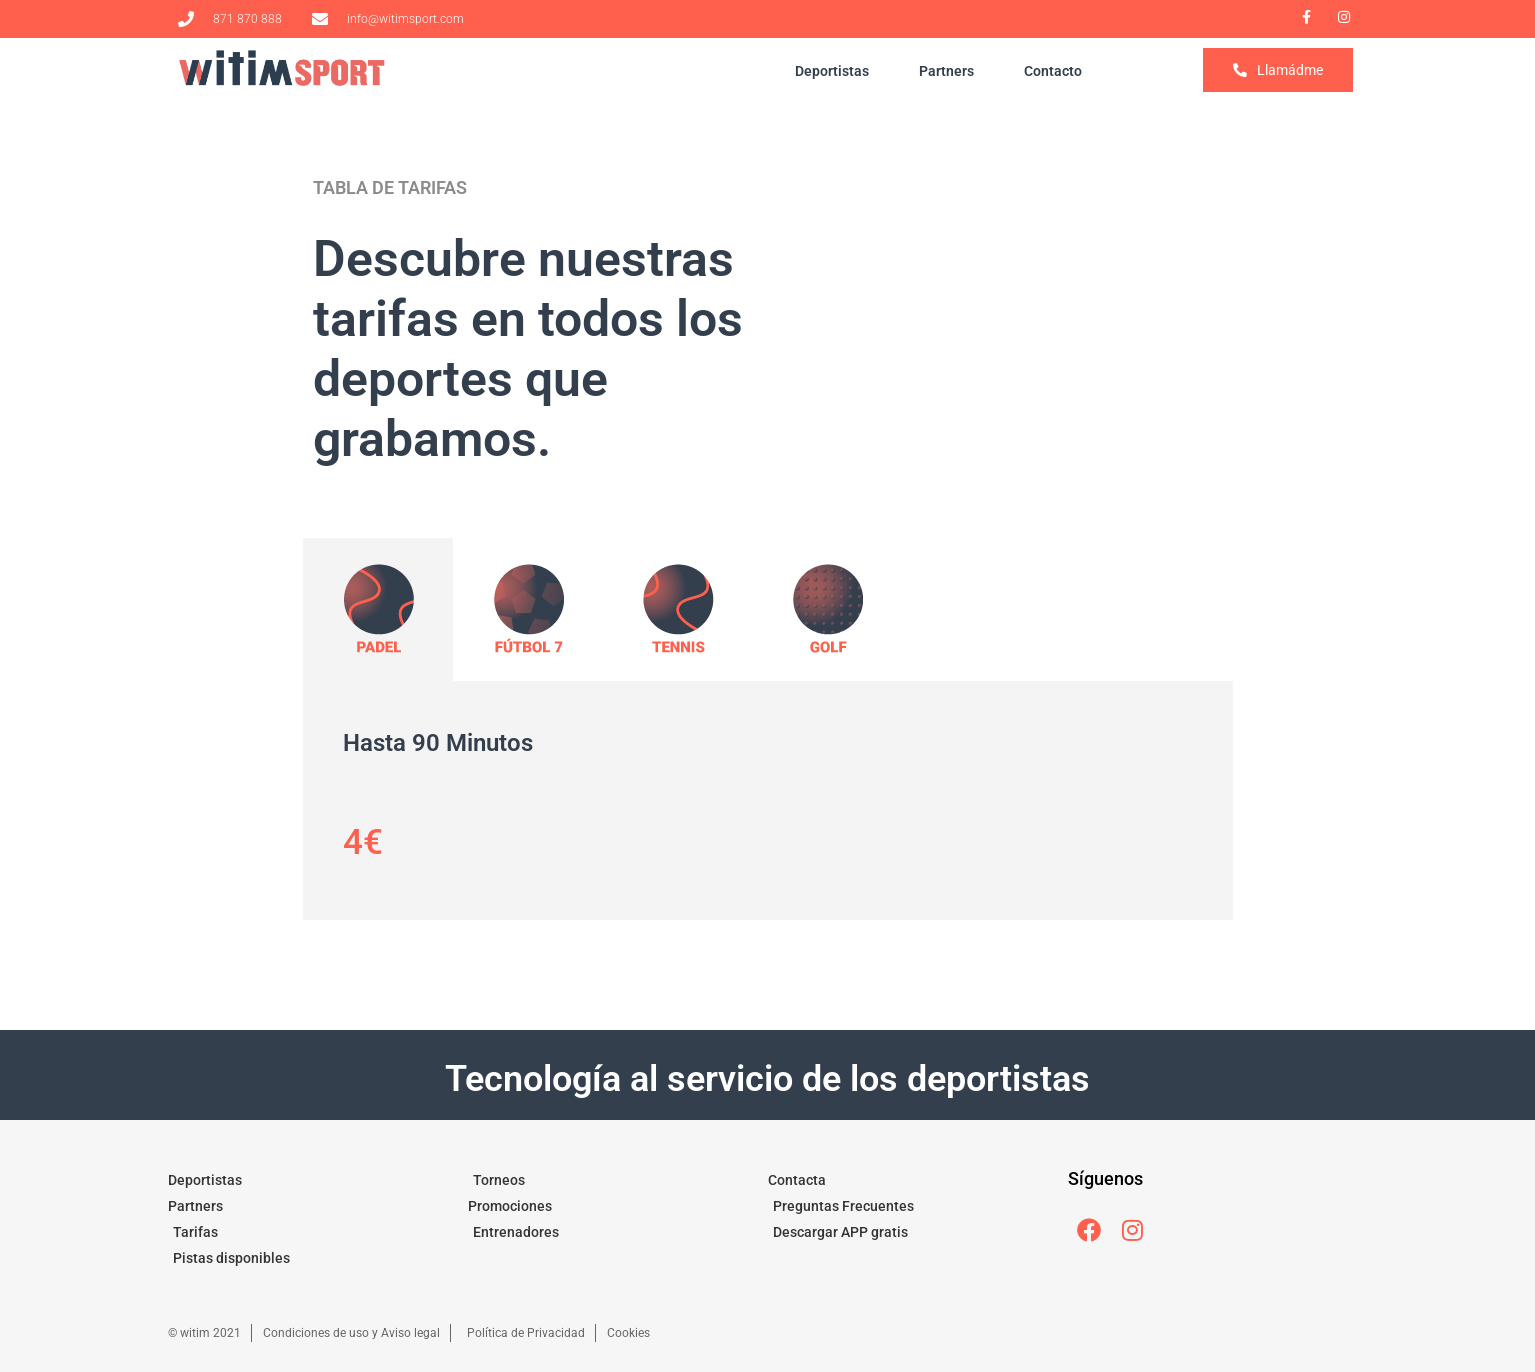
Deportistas (832, 71)
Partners (946, 71)
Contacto (1053, 71)
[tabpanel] (768, 800)
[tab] (378, 609)
